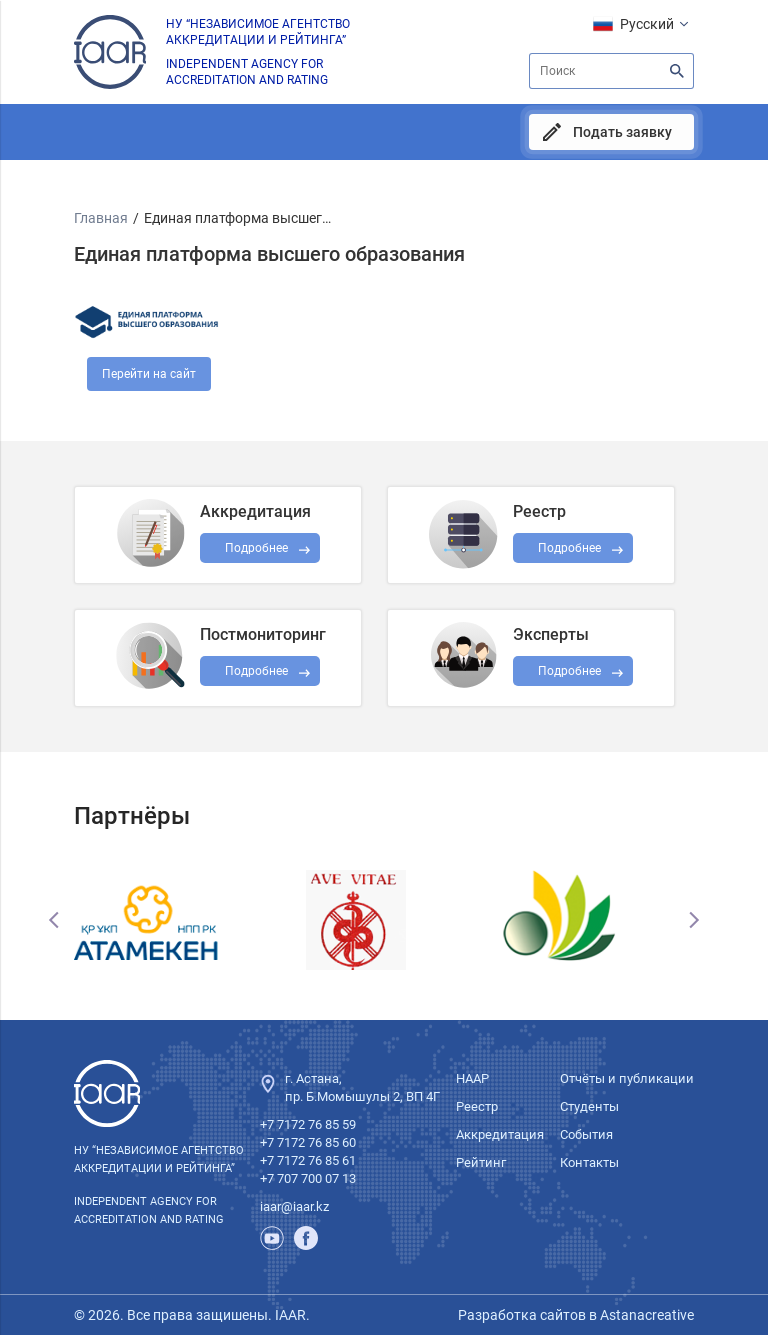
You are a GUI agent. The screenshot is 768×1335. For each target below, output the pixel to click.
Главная (101, 218)
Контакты (589, 1162)
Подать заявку (622, 132)
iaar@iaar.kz (294, 1206)
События (586, 1134)
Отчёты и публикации (627, 1078)
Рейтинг (481, 1162)
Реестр (477, 1106)
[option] (177, 920)
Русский (647, 24)
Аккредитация (500, 1134)
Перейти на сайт (149, 374)
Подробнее (256, 671)
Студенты (589, 1106)
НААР (472, 1078)
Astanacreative (645, 1315)
